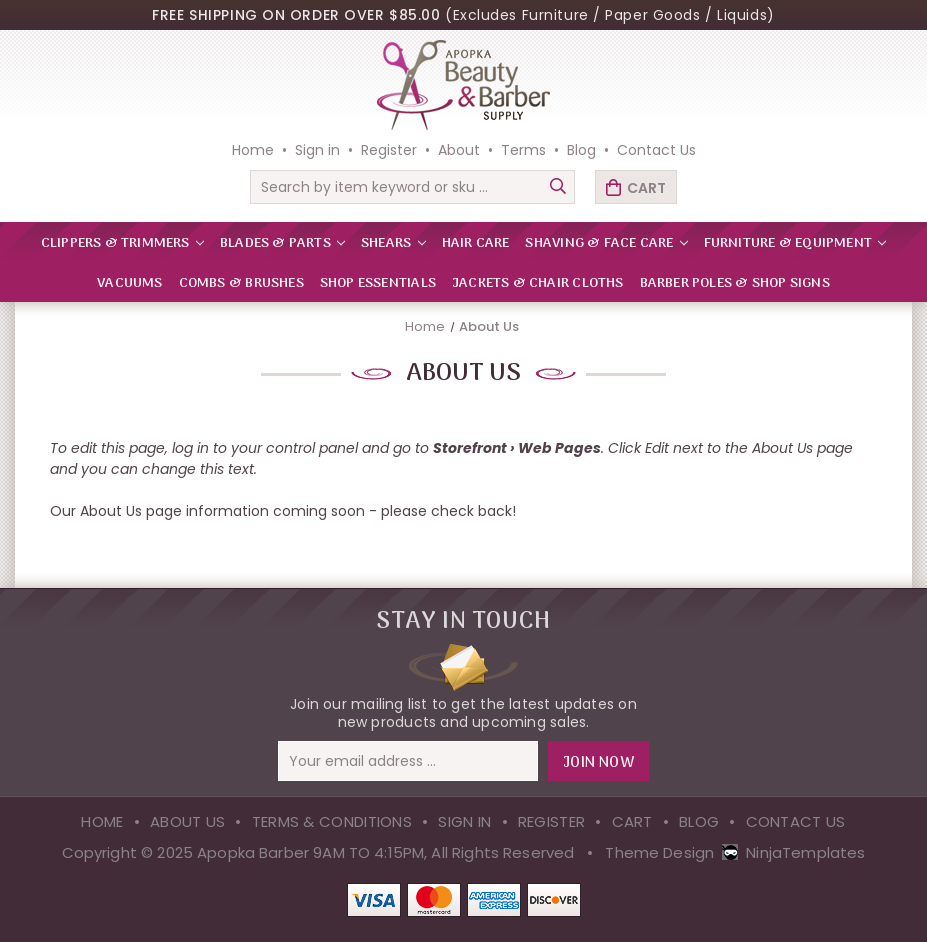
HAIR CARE (476, 243)
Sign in (317, 150)
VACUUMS (129, 283)
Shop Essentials (378, 283)
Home (253, 150)
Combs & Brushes (241, 283)
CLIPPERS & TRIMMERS (122, 243)
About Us (187, 821)
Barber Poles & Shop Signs (735, 283)
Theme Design (659, 852)
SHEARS (393, 243)
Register (389, 150)
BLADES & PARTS (282, 243)
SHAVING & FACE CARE (606, 243)
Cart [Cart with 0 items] (646, 188)
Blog (581, 150)
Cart (632, 821)
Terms (523, 150)
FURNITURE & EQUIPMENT (795, 243)
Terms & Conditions (332, 821)
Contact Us (656, 150)
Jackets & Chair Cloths (538, 283)
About (459, 150)
